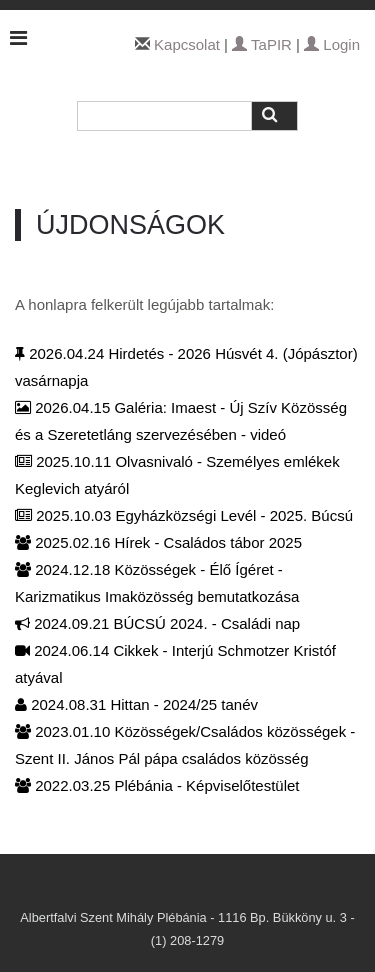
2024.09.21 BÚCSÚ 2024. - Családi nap (157, 623)
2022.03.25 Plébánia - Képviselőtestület (157, 785)
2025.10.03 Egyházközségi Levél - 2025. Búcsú (184, 515)
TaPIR (262, 44)
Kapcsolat (187, 44)
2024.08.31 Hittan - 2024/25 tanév (136, 704)
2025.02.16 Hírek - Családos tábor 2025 (158, 542)
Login (332, 44)
